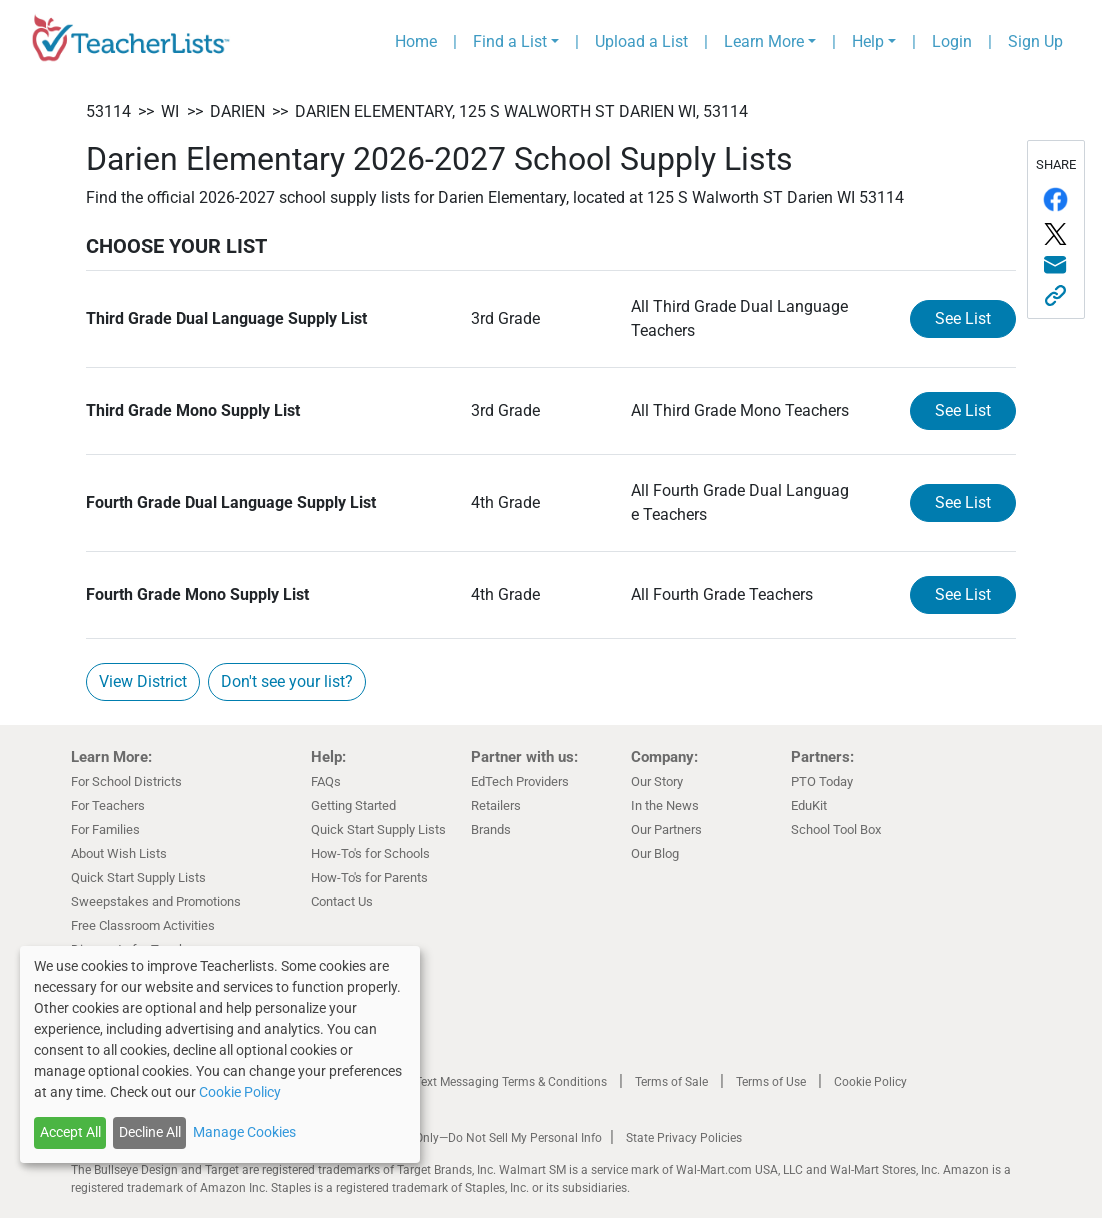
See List (963, 318)
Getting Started (353, 805)
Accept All (70, 1132)
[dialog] (220, 1054)
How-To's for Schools (370, 853)
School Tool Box (836, 829)
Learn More (764, 41)
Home (416, 41)
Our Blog (655, 853)
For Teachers (108, 805)
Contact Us (342, 901)
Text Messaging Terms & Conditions (511, 1082)
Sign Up (1035, 41)
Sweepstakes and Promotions (156, 901)
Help (868, 41)
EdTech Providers (520, 781)
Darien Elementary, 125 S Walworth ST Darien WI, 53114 (521, 111)
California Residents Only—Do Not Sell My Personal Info (453, 1138)
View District (143, 681)
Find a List (510, 41)
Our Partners (666, 829)
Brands (491, 829)
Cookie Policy (870, 1082)
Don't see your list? (287, 681)
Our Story (657, 781)
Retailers (496, 805)
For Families (105, 829)
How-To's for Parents (369, 877)
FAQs (326, 781)
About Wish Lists (119, 853)
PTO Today (822, 781)
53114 (108, 111)
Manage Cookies (244, 1132)
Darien (237, 111)
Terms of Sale (671, 1082)
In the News (665, 805)
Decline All (150, 1132)
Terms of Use (771, 1082)
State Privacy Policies (684, 1138)
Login (952, 41)
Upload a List (641, 41)
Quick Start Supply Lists (138, 877)
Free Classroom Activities (143, 925)
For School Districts (126, 781)
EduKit (809, 805)
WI (170, 111)
